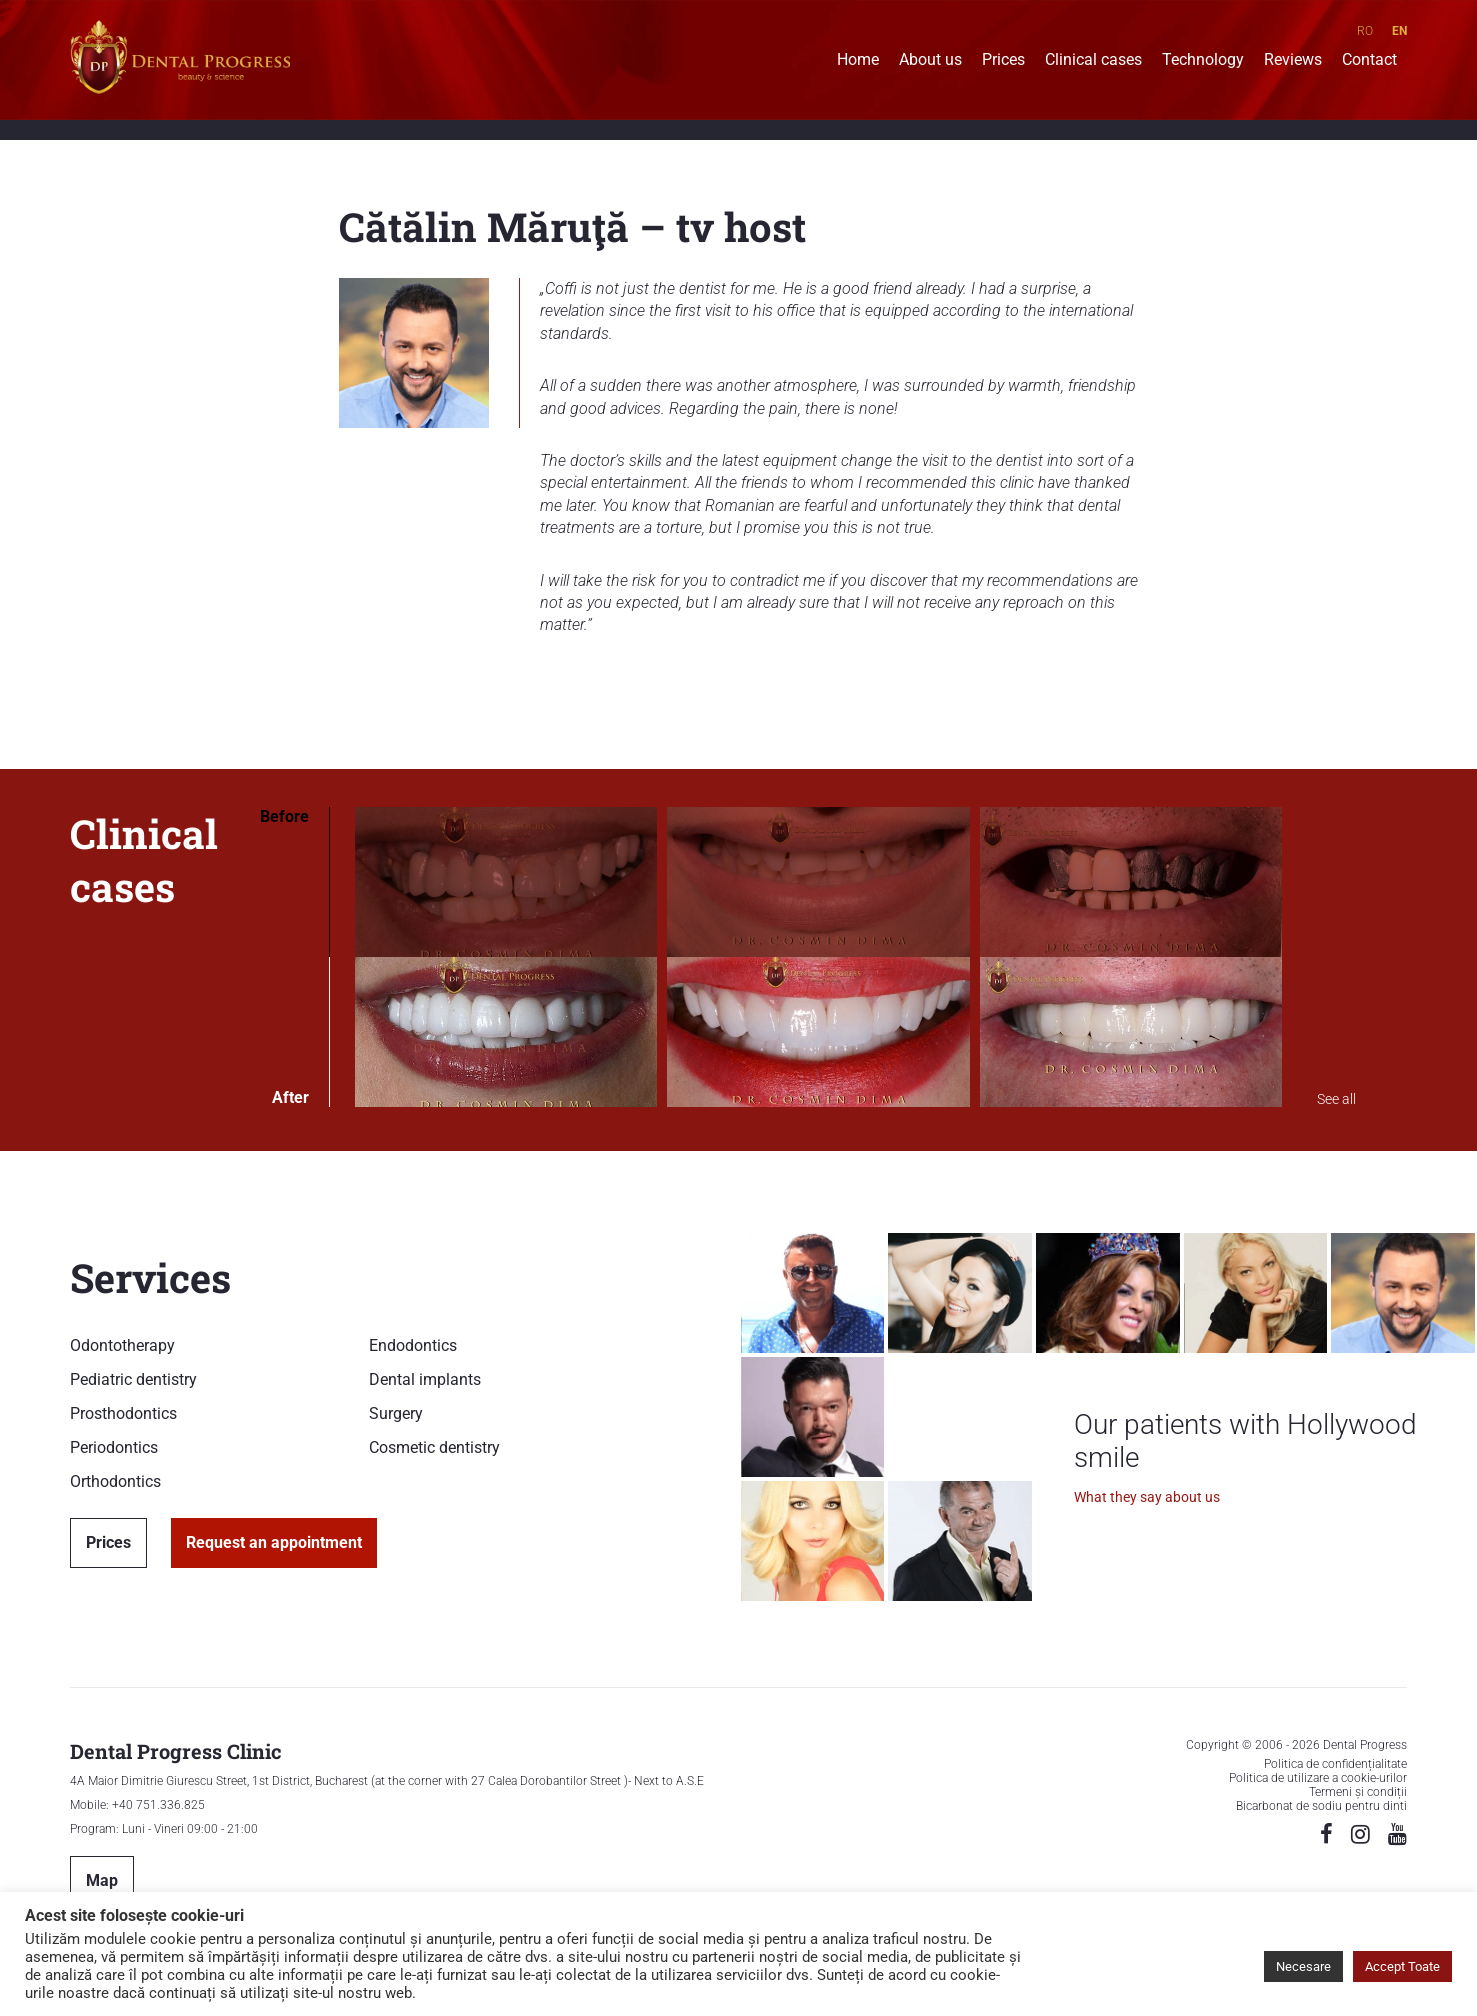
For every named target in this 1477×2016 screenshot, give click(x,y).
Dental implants (425, 1379)
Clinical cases (1093, 62)
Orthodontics (115, 1481)
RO (1365, 31)
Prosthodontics (123, 1413)
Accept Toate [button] (1402, 1966)
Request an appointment (274, 1542)
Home (858, 62)
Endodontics (413, 1345)
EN (1399, 31)
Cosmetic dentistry (434, 1447)
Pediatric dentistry (133, 1379)
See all (1336, 1099)
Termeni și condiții (1358, 1792)
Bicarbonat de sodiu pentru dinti (1321, 1806)
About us (930, 62)
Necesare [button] (1303, 1966)
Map (102, 1880)
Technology (1203, 62)
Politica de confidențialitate (1335, 1764)
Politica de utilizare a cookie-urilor (1318, 1778)
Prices (1003, 62)
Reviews (1293, 62)
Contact (1369, 62)
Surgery (396, 1413)
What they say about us (1147, 1497)
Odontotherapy (122, 1345)
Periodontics (114, 1447)
